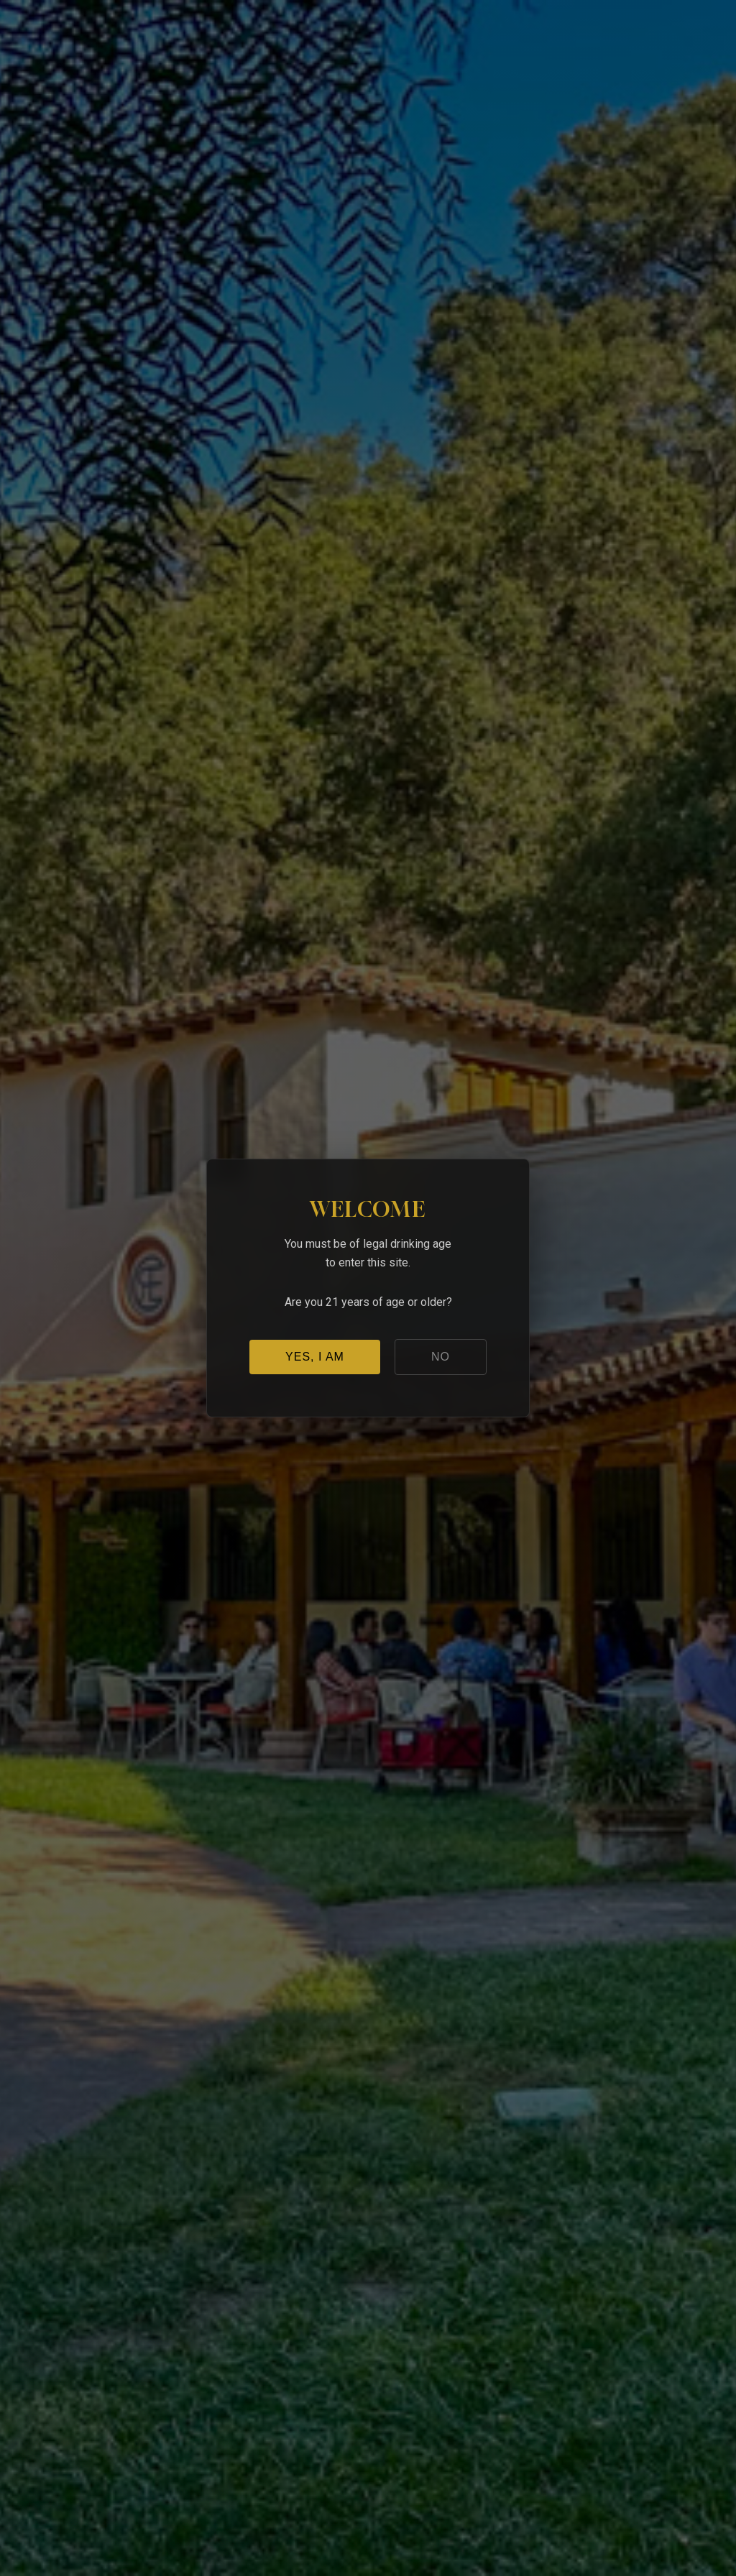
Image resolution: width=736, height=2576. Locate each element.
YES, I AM (314, 1357)
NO (440, 1357)
